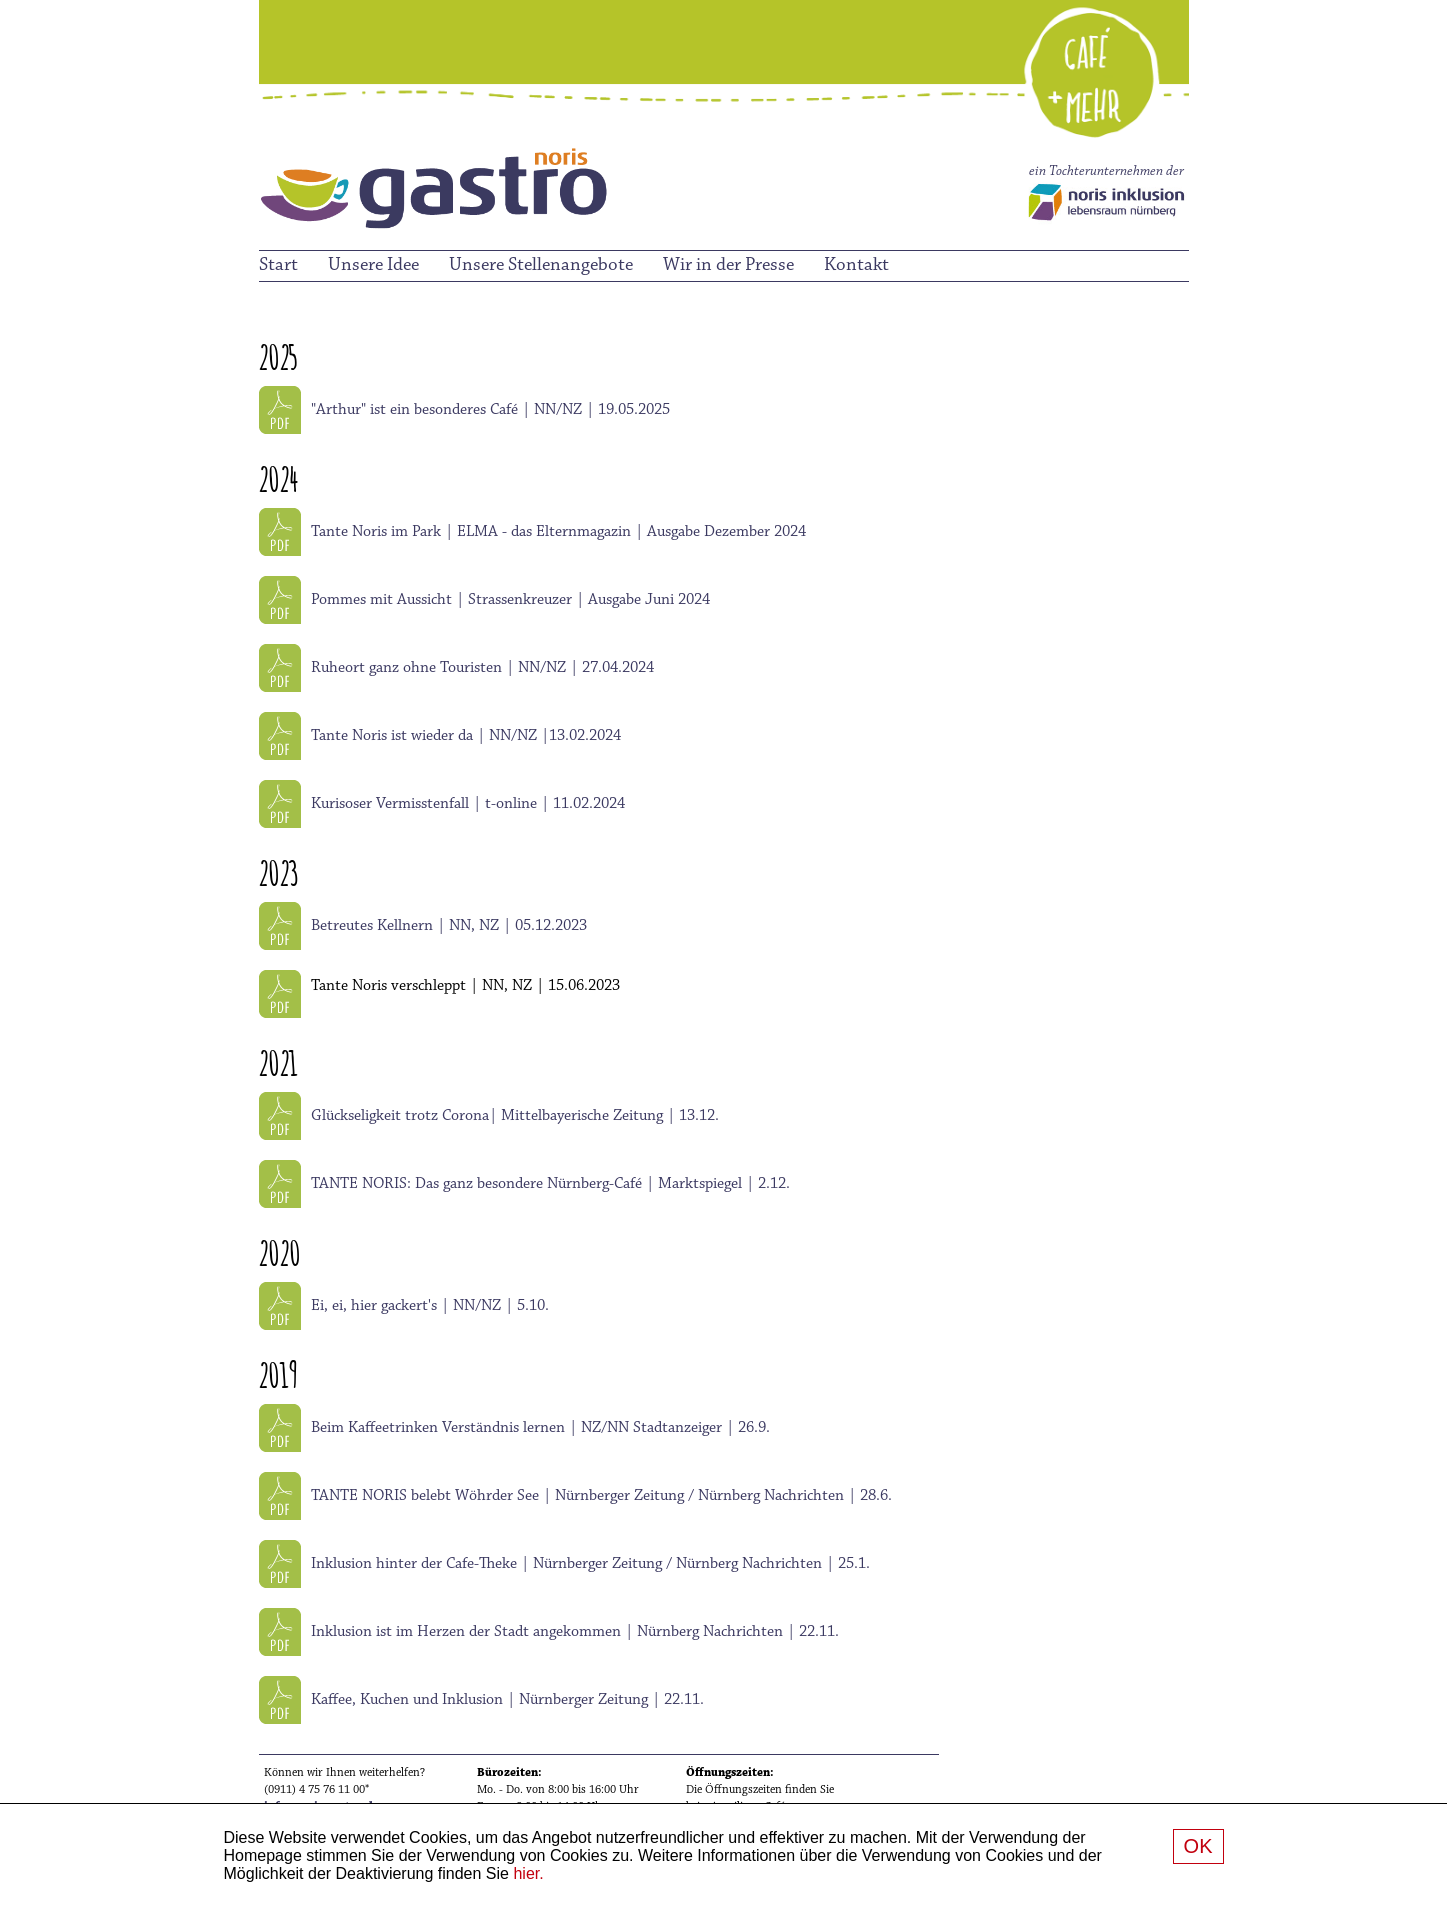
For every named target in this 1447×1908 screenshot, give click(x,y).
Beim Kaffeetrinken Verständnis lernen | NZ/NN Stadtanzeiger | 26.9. (540, 1428)
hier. (528, 1873)
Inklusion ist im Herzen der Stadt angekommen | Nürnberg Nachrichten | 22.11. (575, 1632)
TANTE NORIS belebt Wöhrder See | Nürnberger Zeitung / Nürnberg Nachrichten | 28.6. (601, 1496)
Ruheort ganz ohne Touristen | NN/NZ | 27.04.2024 (482, 668)
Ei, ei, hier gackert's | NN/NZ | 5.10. (430, 1306)
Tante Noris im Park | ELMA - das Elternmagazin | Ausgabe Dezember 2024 (558, 532)
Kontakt (856, 265)
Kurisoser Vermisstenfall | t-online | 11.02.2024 (468, 804)
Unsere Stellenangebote (541, 265)
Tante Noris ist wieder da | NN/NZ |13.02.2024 (466, 736)
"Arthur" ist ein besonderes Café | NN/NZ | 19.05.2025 (490, 410)
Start (278, 265)
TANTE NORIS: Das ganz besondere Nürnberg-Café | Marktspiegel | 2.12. (550, 1184)
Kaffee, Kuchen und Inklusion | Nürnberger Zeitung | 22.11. (507, 1700)
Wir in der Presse (728, 265)
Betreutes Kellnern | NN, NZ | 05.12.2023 (449, 926)
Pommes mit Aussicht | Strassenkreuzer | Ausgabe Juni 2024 (510, 600)
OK (1198, 1846)
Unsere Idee (373, 265)
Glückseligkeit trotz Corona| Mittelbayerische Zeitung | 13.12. (515, 1116)
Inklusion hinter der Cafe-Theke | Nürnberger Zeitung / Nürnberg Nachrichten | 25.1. (590, 1564)
